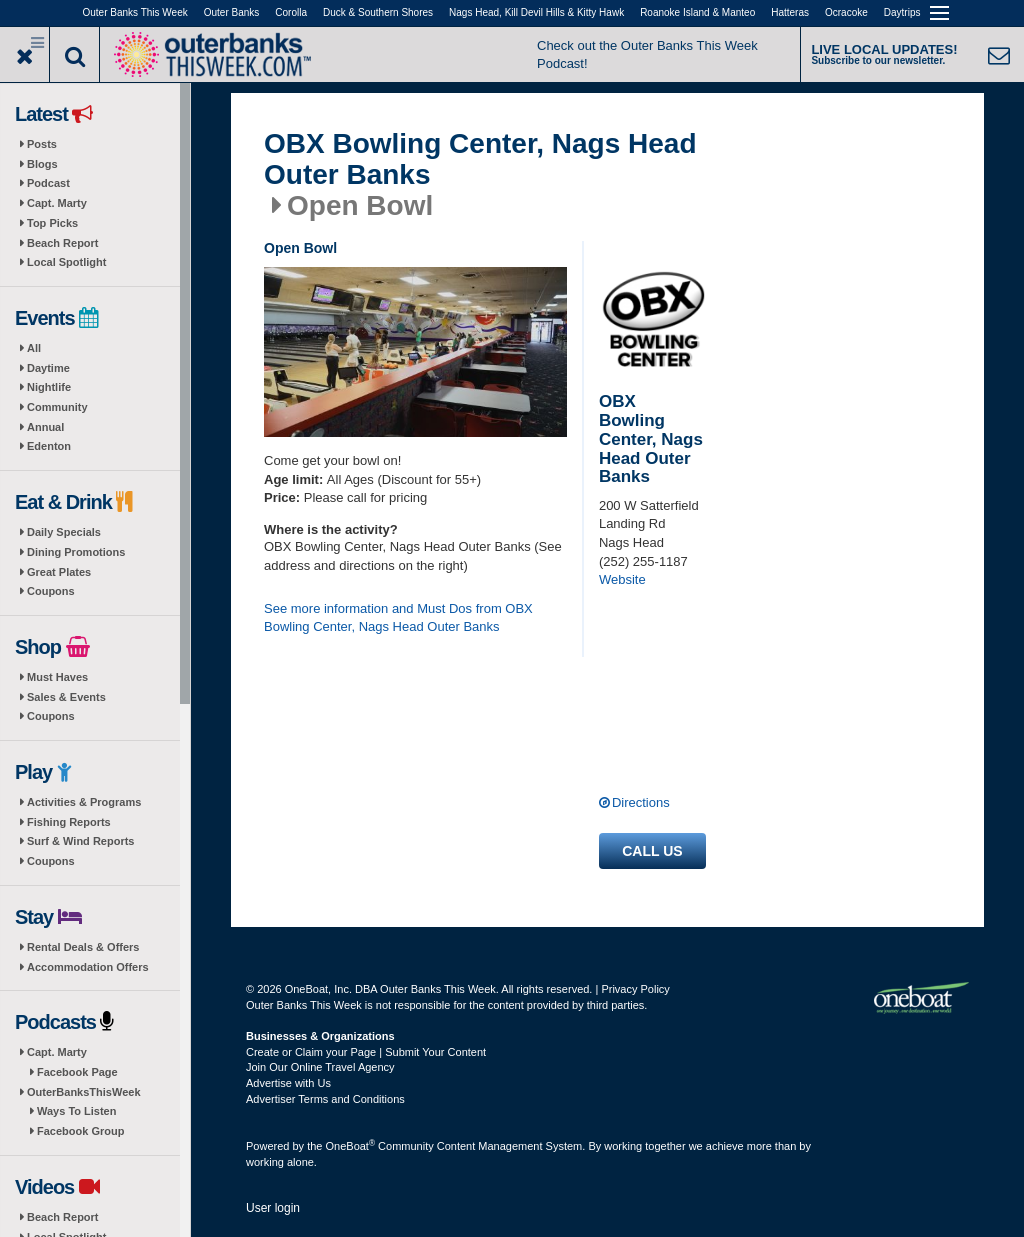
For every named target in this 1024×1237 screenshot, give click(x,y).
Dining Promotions (76, 552)
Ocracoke (846, 12)
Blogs (42, 164)
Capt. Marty (57, 203)
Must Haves (57, 677)
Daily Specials (64, 532)
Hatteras (790, 12)
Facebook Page (77, 1072)
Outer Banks (232, 12)
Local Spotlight (66, 262)
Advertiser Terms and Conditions (325, 1099)
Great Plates (59, 572)
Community (57, 407)
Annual (45, 427)
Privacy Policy (635, 989)
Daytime (48, 368)
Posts (42, 144)
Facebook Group (80, 1131)
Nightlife (49, 387)
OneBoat (351, 1146)
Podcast (48, 183)
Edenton (49, 446)
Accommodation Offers (88, 967)
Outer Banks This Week (135, 12)
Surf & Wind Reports (80, 841)
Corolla (291, 12)
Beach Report (63, 243)
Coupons (51, 591)
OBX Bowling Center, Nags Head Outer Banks (480, 159)
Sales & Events (66, 697)
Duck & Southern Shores (378, 12)
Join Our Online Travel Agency (320, 1067)
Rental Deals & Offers (83, 947)
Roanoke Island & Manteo (697, 12)
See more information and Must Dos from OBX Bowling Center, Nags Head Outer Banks (398, 618)
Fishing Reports (69, 822)
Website (622, 579)
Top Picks (52, 223)
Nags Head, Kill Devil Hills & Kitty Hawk (536, 12)
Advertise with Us (288, 1083)
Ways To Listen (76, 1111)
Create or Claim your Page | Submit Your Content (366, 1052)
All (34, 348)
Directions (641, 802)
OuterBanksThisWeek (84, 1092)
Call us (652, 851)
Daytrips (902, 12)
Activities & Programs (84, 802)
